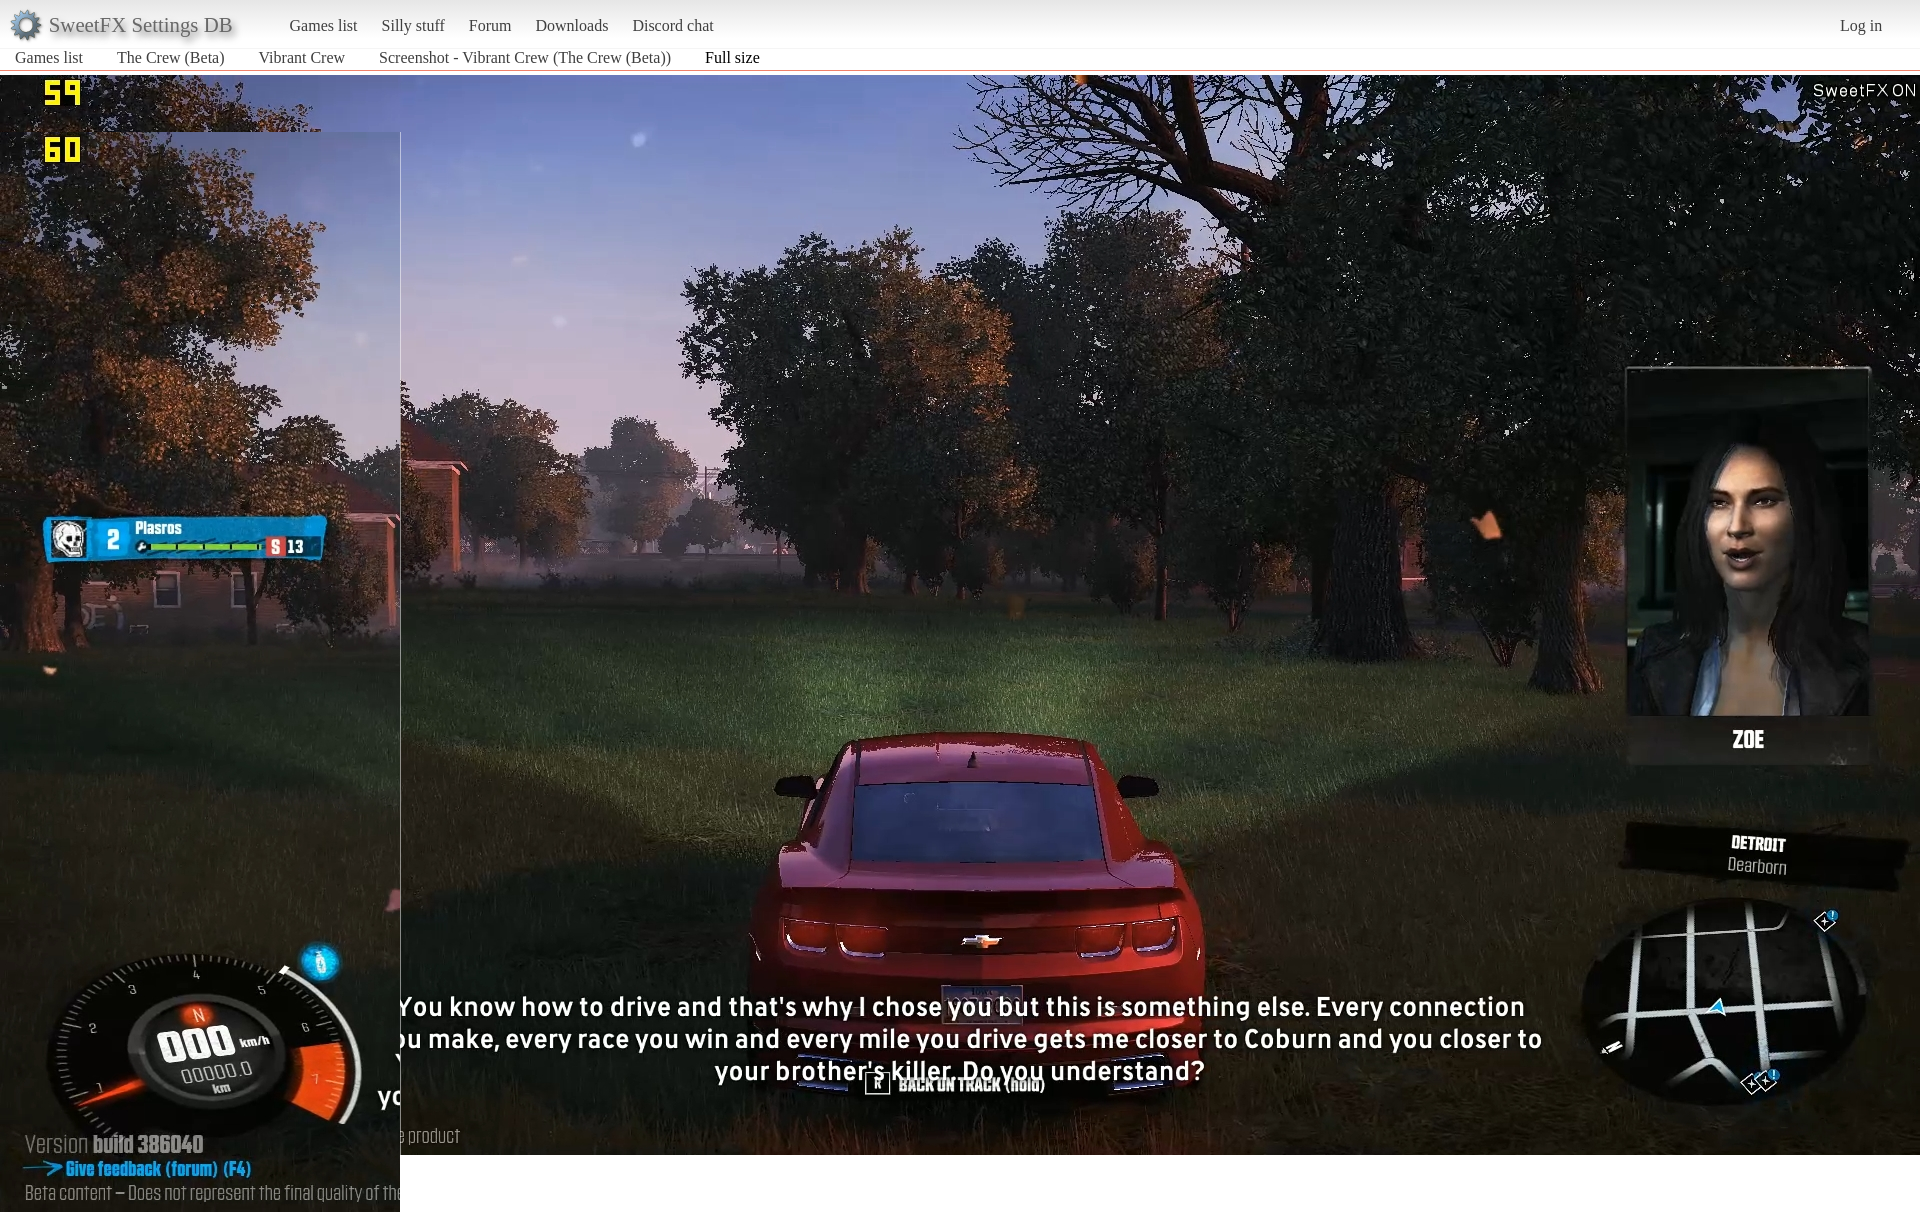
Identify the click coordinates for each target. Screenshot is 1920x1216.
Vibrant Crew (302, 57)
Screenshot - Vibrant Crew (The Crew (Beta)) (525, 57)
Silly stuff (413, 25)
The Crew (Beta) (171, 57)
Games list (324, 25)
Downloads (571, 25)
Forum (490, 25)
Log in (1861, 25)
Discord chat (672, 25)
